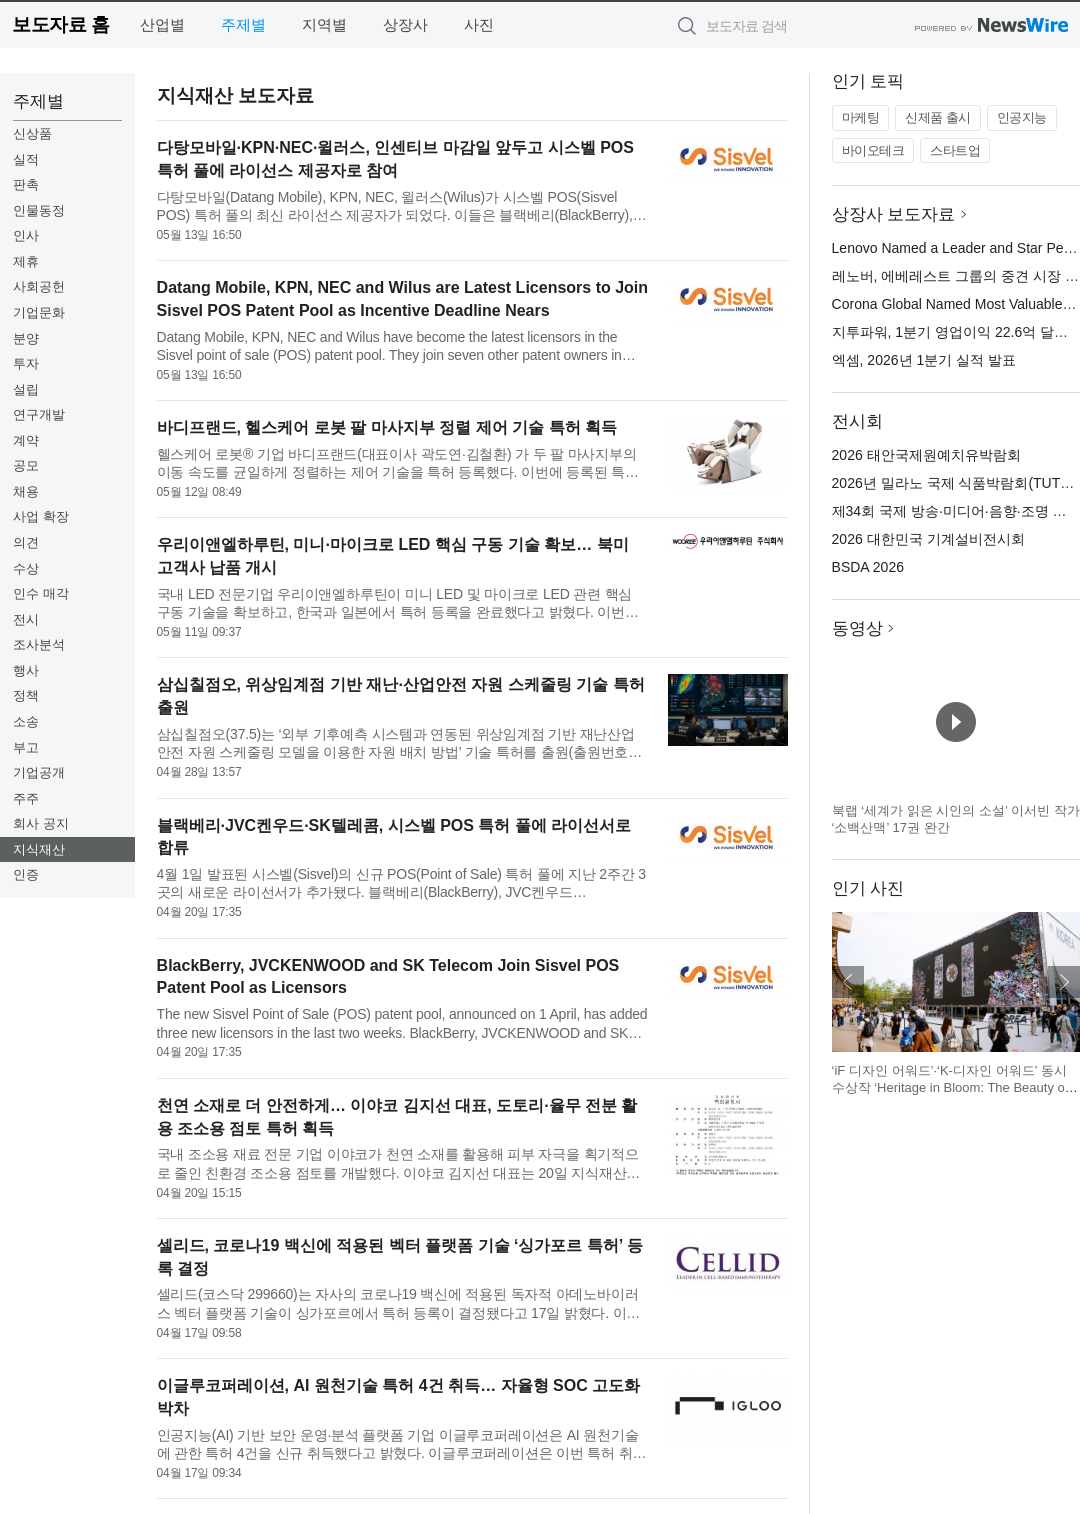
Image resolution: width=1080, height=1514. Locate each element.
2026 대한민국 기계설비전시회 (928, 539)
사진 (479, 24)
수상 (26, 568)
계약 (26, 440)
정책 (26, 695)
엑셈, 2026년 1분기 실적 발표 (924, 360)
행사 (26, 670)
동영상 (857, 628)
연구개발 (39, 414)
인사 (26, 235)
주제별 (243, 24)
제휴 (26, 261)
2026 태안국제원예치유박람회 (926, 455)
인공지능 (1022, 117)
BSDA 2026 (868, 567)
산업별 (162, 24)
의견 (26, 542)
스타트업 (955, 150)
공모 (26, 465)
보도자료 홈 (60, 24)
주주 (26, 798)
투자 (26, 363)
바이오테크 (873, 150)
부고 (26, 747)
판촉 (26, 184)
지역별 (324, 24)
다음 (1064, 982)
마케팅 (861, 117)
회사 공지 (41, 823)
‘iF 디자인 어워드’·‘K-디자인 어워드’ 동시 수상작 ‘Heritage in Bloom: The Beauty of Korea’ (950, 1088)
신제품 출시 (938, 117)
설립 (26, 389)
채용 (26, 491)
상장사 (405, 24)
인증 (26, 874)
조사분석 (39, 644)
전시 (26, 619)
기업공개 (39, 772)
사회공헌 (39, 286)
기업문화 (39, 312)
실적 (26, 159)
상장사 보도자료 (894, 214)
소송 (26, 721)
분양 (26, 338)
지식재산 (39, 849)
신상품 (32, 133)
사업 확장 (41, 516)
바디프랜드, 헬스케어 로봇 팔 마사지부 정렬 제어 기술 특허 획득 (387, 427)
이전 (848, 982)
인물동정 (39, 210)
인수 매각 (41, 593)
